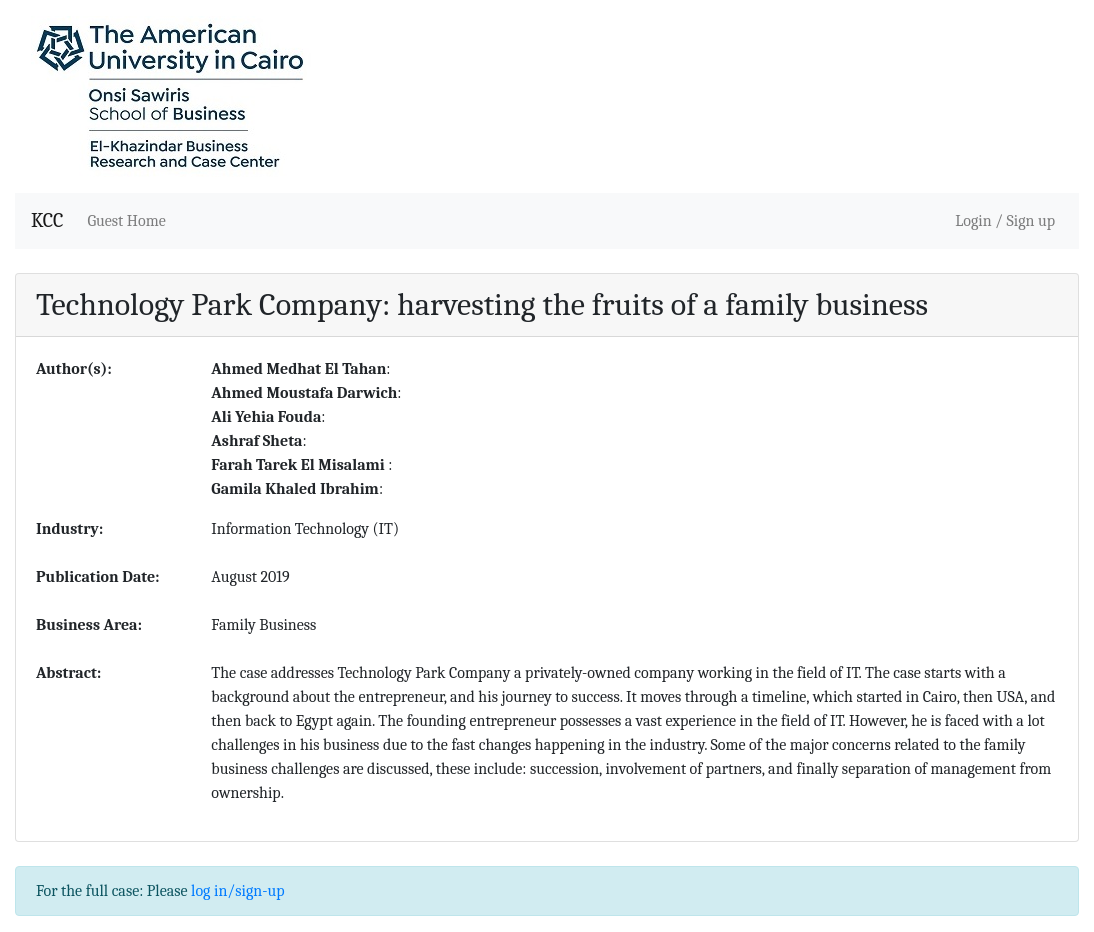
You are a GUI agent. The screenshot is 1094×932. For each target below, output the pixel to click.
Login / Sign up (1005, 221)
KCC (47, 220)
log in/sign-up (237, 891)
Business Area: (89, 625)
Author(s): (74, 369)
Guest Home (126, 221)
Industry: (69, 529)
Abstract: (68, 673)
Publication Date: (98, 577)
